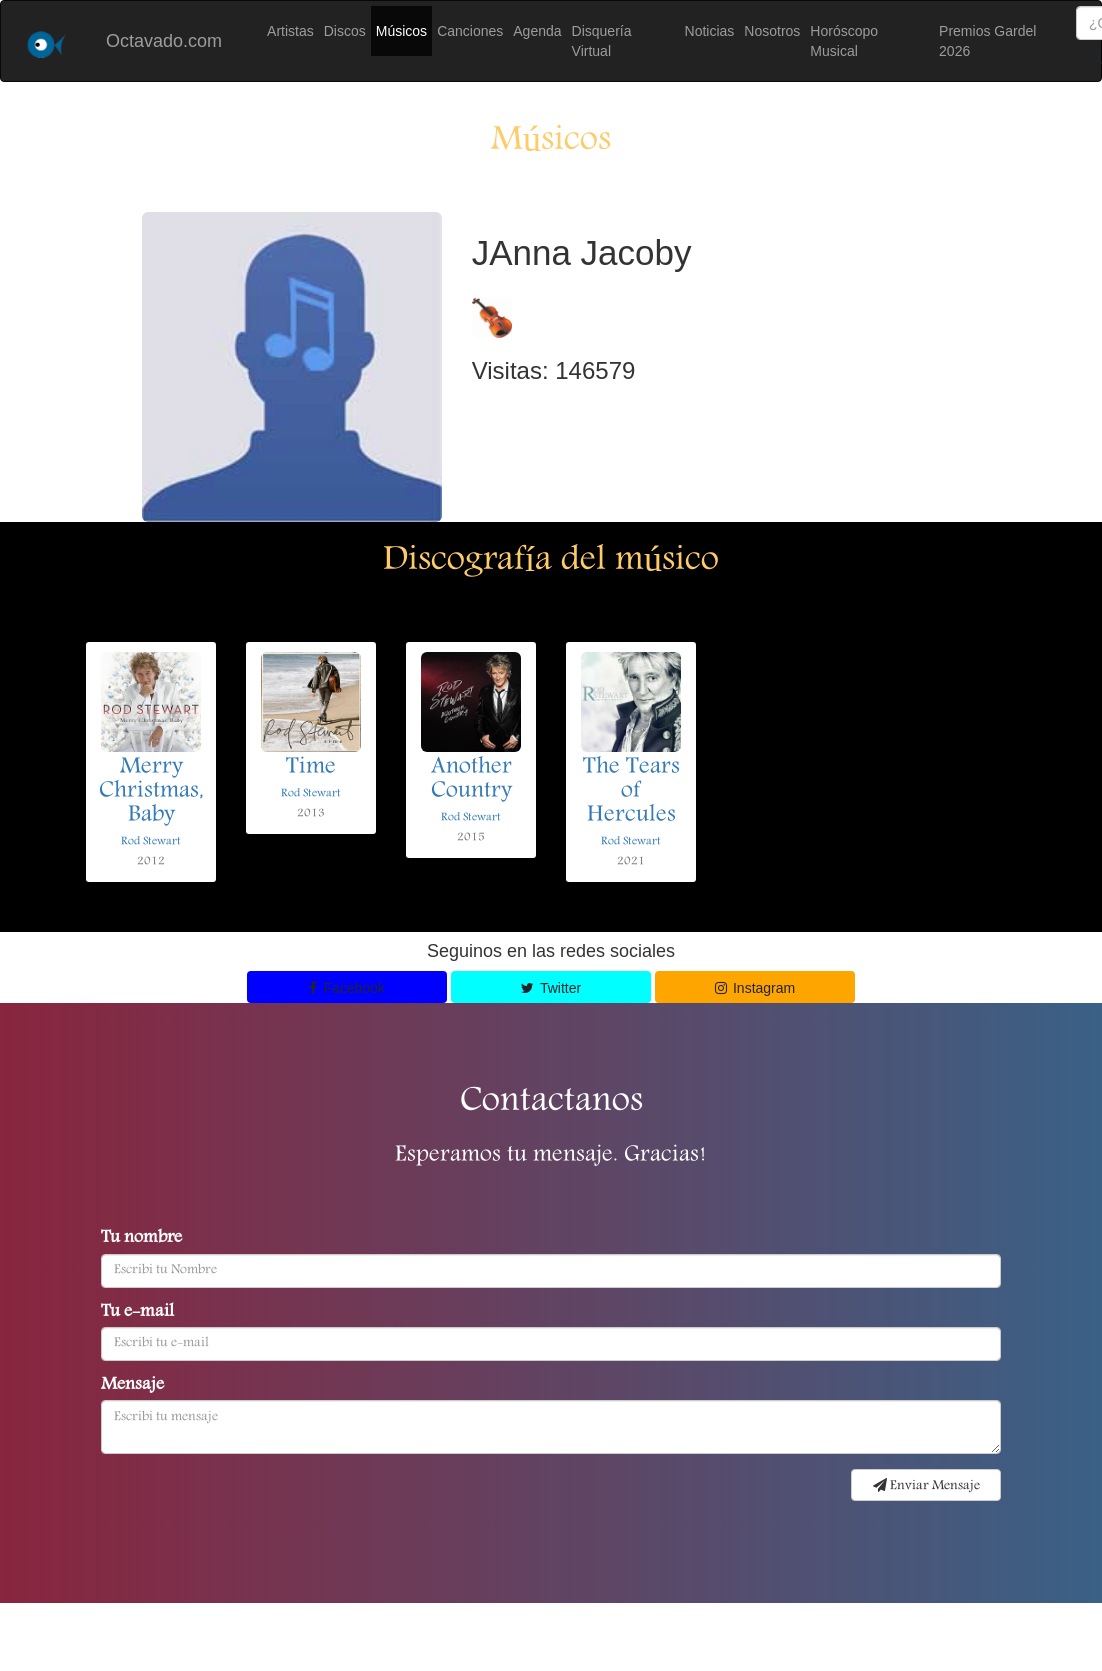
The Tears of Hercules (631, 792)
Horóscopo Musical (844, 41)
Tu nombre (141, 1239)
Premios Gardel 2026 (987, 41)
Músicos (401, 31)
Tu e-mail (137, 1313)
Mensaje (132, 1386)
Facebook (347, 988)
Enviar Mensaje (926, 1486)
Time (311, 768)
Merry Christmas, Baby (151, 792)
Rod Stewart (151, 841)
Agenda (537, 31)
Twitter (551, 988)
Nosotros (772, 31)
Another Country (471, 780)
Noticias (710, 31)
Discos (345, 31)
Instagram (755, 988)
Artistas (290, 31)
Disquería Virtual (602, 41)
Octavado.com (164, 41)
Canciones (470, 31)
